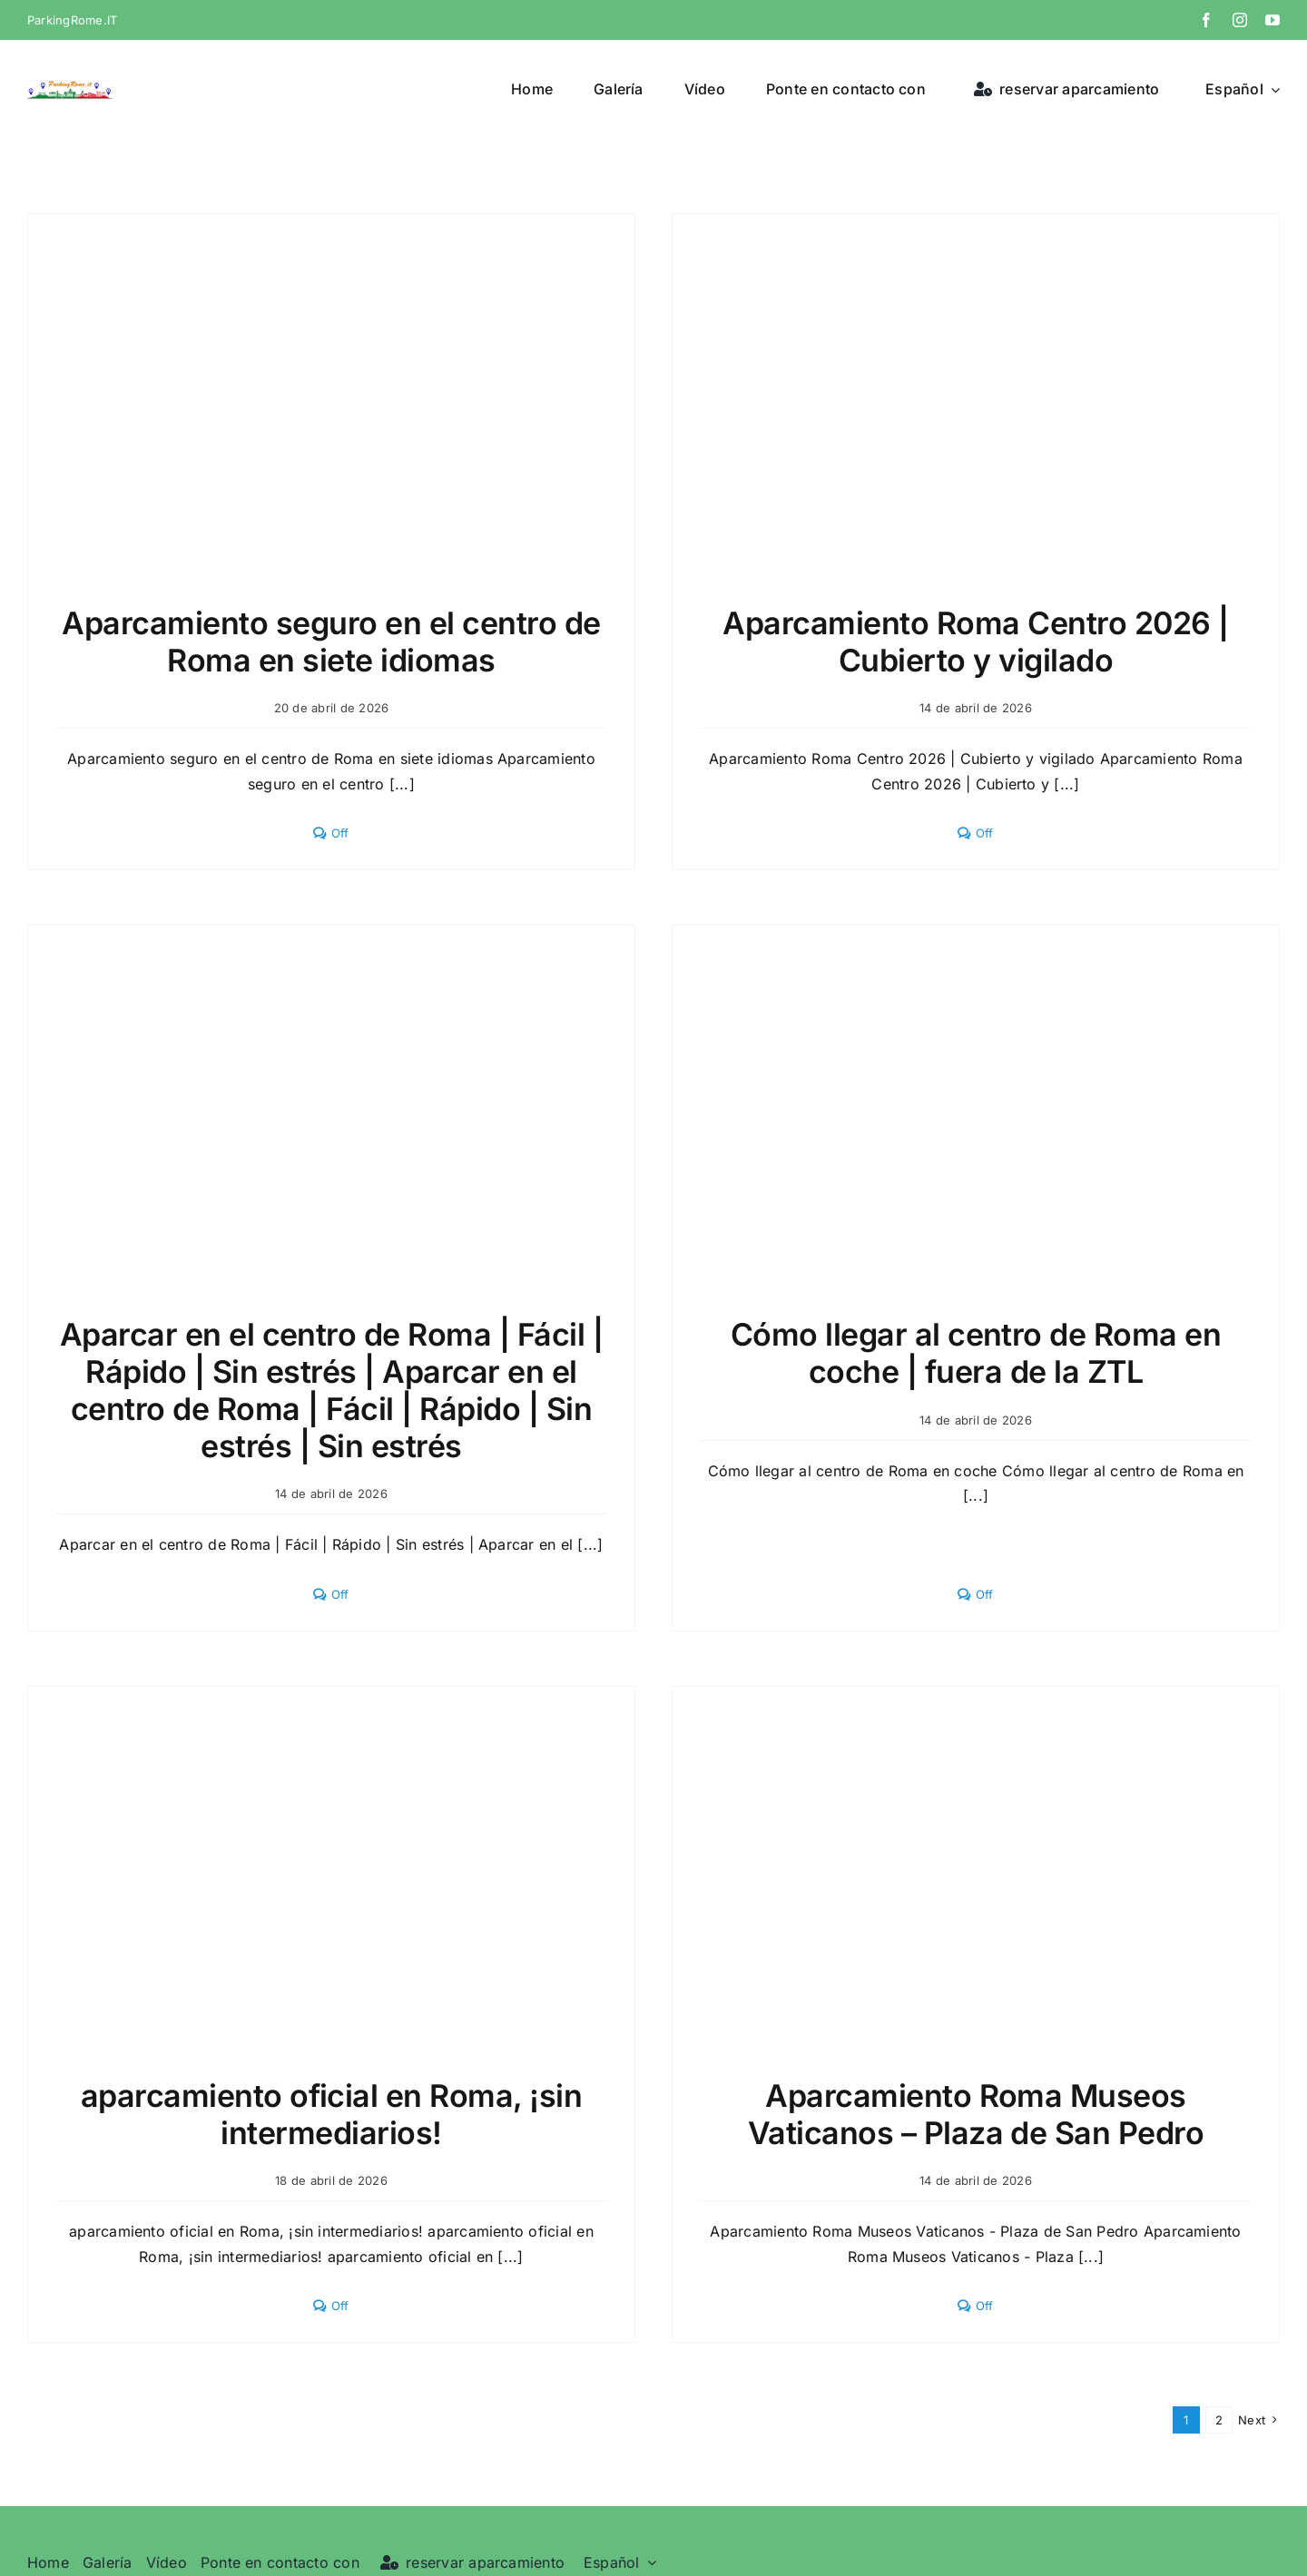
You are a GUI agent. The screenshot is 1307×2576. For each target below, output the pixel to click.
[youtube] (1272, 20)
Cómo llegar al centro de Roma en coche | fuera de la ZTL (976, 1353)
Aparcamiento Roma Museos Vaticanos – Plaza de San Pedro (976, 2114)
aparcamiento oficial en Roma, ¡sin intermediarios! (332, 2114)
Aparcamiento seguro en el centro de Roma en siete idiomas (331, 641)
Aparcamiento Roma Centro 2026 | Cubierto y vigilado (975, 641)
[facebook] (1206, 20)
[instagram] (1240, 20)
